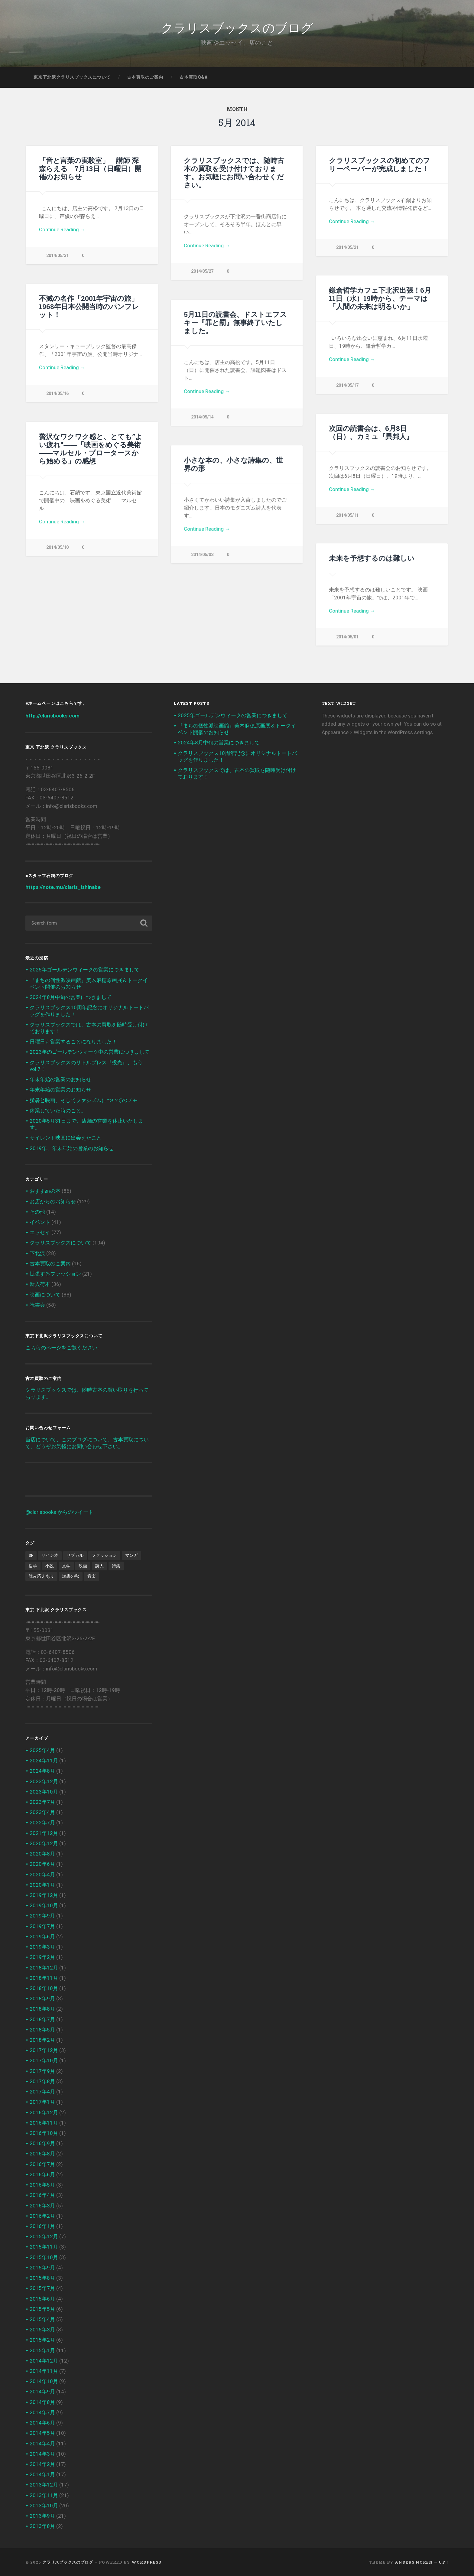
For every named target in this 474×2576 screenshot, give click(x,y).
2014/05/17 (347, 385)
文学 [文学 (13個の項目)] (66, 1565)
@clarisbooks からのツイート (59, 1512)
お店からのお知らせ (53, 1202)
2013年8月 (42, 2526)
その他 (37, 1212)
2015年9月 (42, 2268)
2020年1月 (42, 1885)
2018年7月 (42, 2019)
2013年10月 (44, 2506)
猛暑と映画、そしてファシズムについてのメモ (84, 1100)
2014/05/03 (202, 554)
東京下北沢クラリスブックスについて (72, 77)
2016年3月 (42, 2206)
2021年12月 (44, 1833)
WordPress (146, 2562)
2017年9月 (42, 2071)
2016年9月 (42, 2143)
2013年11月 (44, 2495)
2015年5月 (42, 2309)
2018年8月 (42, 2009)
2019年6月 (42, 1937)
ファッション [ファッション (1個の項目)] (104, 1555)
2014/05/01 (347, 636)
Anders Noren (414, 2562)
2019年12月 (44, 1895)
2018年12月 (44, 1968)
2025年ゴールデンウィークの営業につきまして (84, 970)
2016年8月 (42, 2154)
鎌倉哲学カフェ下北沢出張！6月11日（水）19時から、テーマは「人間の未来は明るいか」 (380, 298)
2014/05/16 (57, 393)
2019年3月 (42, 1947)
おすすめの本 (45, 1191)
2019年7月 (42, 1926)
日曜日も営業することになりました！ (73, 1042)
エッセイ (40, 1232)
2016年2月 (42, 2216)
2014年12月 (44, 2361)
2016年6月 (42, 2174)
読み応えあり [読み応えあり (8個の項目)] (41, 1576)
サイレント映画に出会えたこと (66, 1138)
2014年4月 (42, 2444)
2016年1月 (42, 2226)
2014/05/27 (202, 271)
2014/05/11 (347, 515)
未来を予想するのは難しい (371, 557)
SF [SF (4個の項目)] (31, 1555)
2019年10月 (44, 1905)
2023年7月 (42, 1802)
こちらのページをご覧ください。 (63, 1348)
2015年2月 (42, 2340)
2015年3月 (42, 2330)
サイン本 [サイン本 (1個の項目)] (49, 1555)
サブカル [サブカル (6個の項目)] (75, 1555)
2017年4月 (42, 2092)
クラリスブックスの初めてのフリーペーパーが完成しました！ (379, 164)
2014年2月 (42, 2464)
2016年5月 (42, 2185)
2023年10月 (44, 1792)
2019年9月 (42, 1916)
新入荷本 (40, 1284)
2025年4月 (42, 1750)
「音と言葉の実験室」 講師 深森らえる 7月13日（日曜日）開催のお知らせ (90, 168)
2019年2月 (42, 1957)
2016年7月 (42, 2164)
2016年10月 (44, 2133)
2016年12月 (44, 2112)
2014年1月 (42, 2474)
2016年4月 (42, 2195)
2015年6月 (42, 2299)
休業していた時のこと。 (58, 1110)
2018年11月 (44, 1978)
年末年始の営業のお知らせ (60, 1079)
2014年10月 (44, 2381)
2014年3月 (42, 2454)
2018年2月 (42, 2040)
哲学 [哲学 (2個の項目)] (33, 1565)
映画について (45, 1295)
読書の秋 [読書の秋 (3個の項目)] (70, 1576)
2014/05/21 (347, 247)
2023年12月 (44, 1781)
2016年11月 (44, 2123)
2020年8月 (42, 1854)
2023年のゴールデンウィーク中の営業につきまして (90, 1052)
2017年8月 (42, 2081)
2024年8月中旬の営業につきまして (71, 997)
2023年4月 (42, 1812)
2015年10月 (44, 2257)
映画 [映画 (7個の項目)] (83, 1565)
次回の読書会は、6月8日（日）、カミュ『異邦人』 (371, 432)
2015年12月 (44, 2236)
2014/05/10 (57, 547)
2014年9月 (42, 2392)
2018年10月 (44, 1988)
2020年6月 (42, 1864)
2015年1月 (42, 2350)
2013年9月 (42, 2516)
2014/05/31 (57, 255)
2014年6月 (42, 2423)
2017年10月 (44, 2060)
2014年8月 (42, 2402)
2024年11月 (44, 1761)
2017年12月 (44, 2050)
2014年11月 (44, 2371)
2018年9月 (42, 1998)
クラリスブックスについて (60, 1243)
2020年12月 (44, 1843)
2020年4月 (42, 1875)
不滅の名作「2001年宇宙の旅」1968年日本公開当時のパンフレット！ (89, 306)
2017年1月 (42, 2102)
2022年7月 (42, 1823)
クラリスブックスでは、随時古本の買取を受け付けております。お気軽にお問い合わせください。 (234, 172)
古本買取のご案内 (145, 77)
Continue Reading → (62, 229)
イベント (40, 1222)
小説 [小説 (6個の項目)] (49, 1565)
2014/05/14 (202, 417)
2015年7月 (42, 2288)
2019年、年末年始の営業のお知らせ (72, 1148)
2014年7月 (42, 2412)
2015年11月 (44, 2247)
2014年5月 (42, 2433)
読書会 (37, 1305)
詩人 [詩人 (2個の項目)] (99, 1565)
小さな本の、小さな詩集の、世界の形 (233, 464)
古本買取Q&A (194, 77)
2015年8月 (42, 2278)
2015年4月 (42, 2319)
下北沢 (37, 1253)
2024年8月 (42, 1771)
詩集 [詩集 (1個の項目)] (116, 1565)
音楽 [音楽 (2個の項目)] (91, 1576)
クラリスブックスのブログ (237, 27)
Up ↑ (444, 2562)
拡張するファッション (55, 1274)
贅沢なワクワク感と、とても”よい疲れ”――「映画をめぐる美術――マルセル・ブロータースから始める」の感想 (90, 448)
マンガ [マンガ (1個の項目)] (131, 1555)
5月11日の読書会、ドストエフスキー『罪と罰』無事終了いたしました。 (235, 322)
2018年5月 (42, 2030)
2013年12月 (44, 2485)
